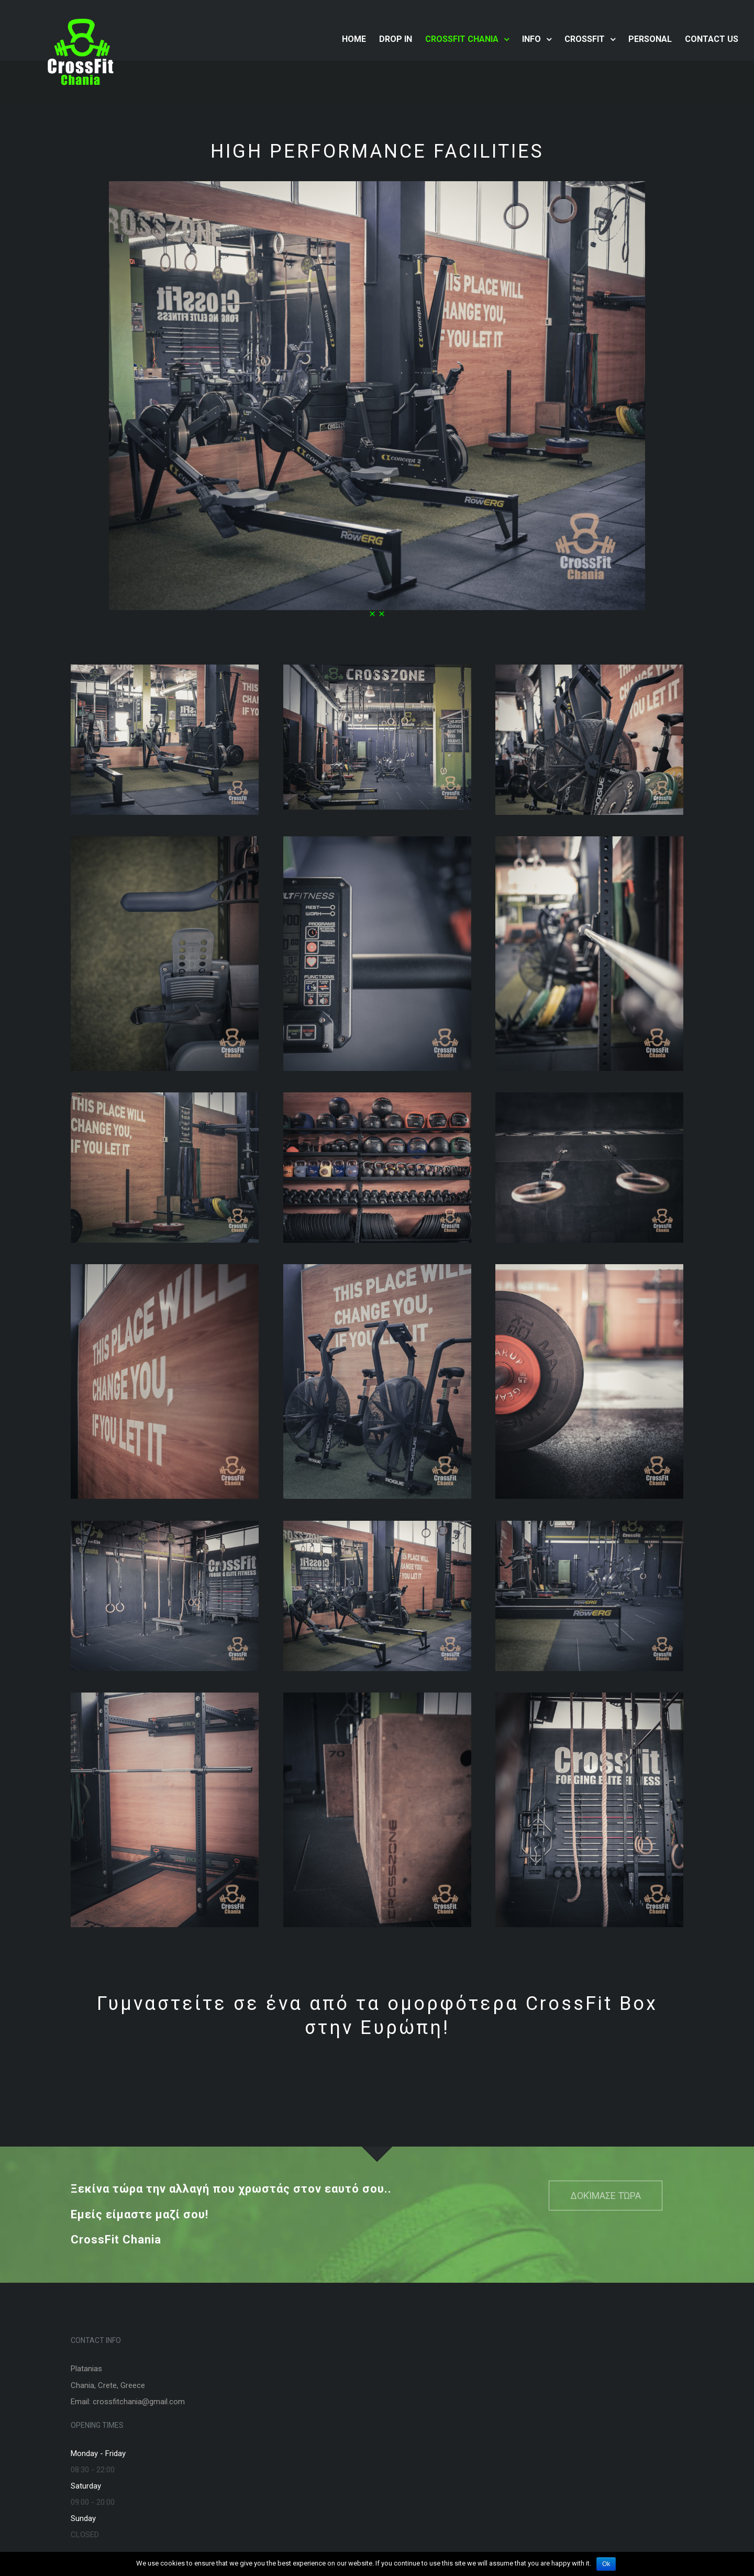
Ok (606, 2564)
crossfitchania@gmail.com (139, 2401)
